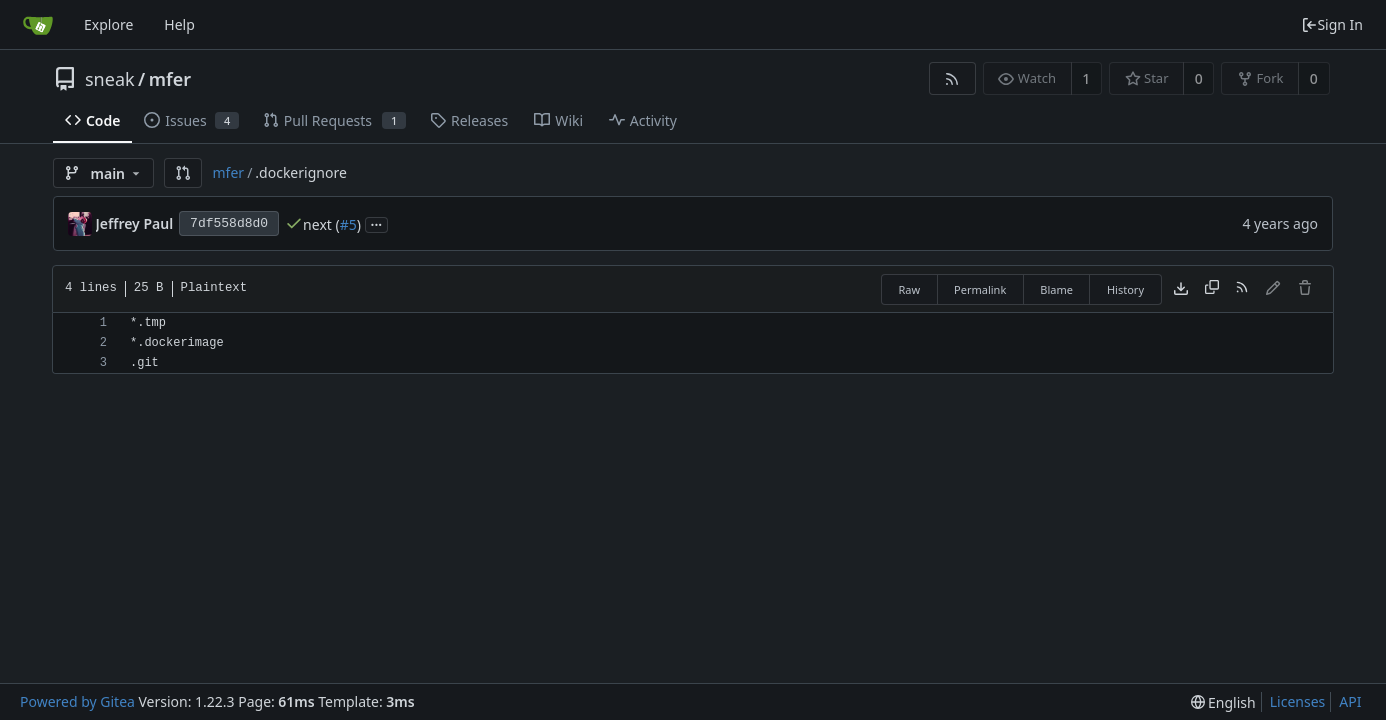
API (1350, 701)
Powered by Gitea (77, 701)
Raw (909, 289)
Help (179, 24)
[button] (183, 173)
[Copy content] (1212, 289)
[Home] (38, 25)
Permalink (980, 289)
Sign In (1332, 24)
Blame (1056, 289)
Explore (108, 24)
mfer (170, 79)
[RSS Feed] (952, 78)
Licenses (1298, 701)
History (1125, 289)
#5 (348, 224)
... (377, 223)
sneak (110, 79)
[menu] (1223, 702)
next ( (321, 224)
